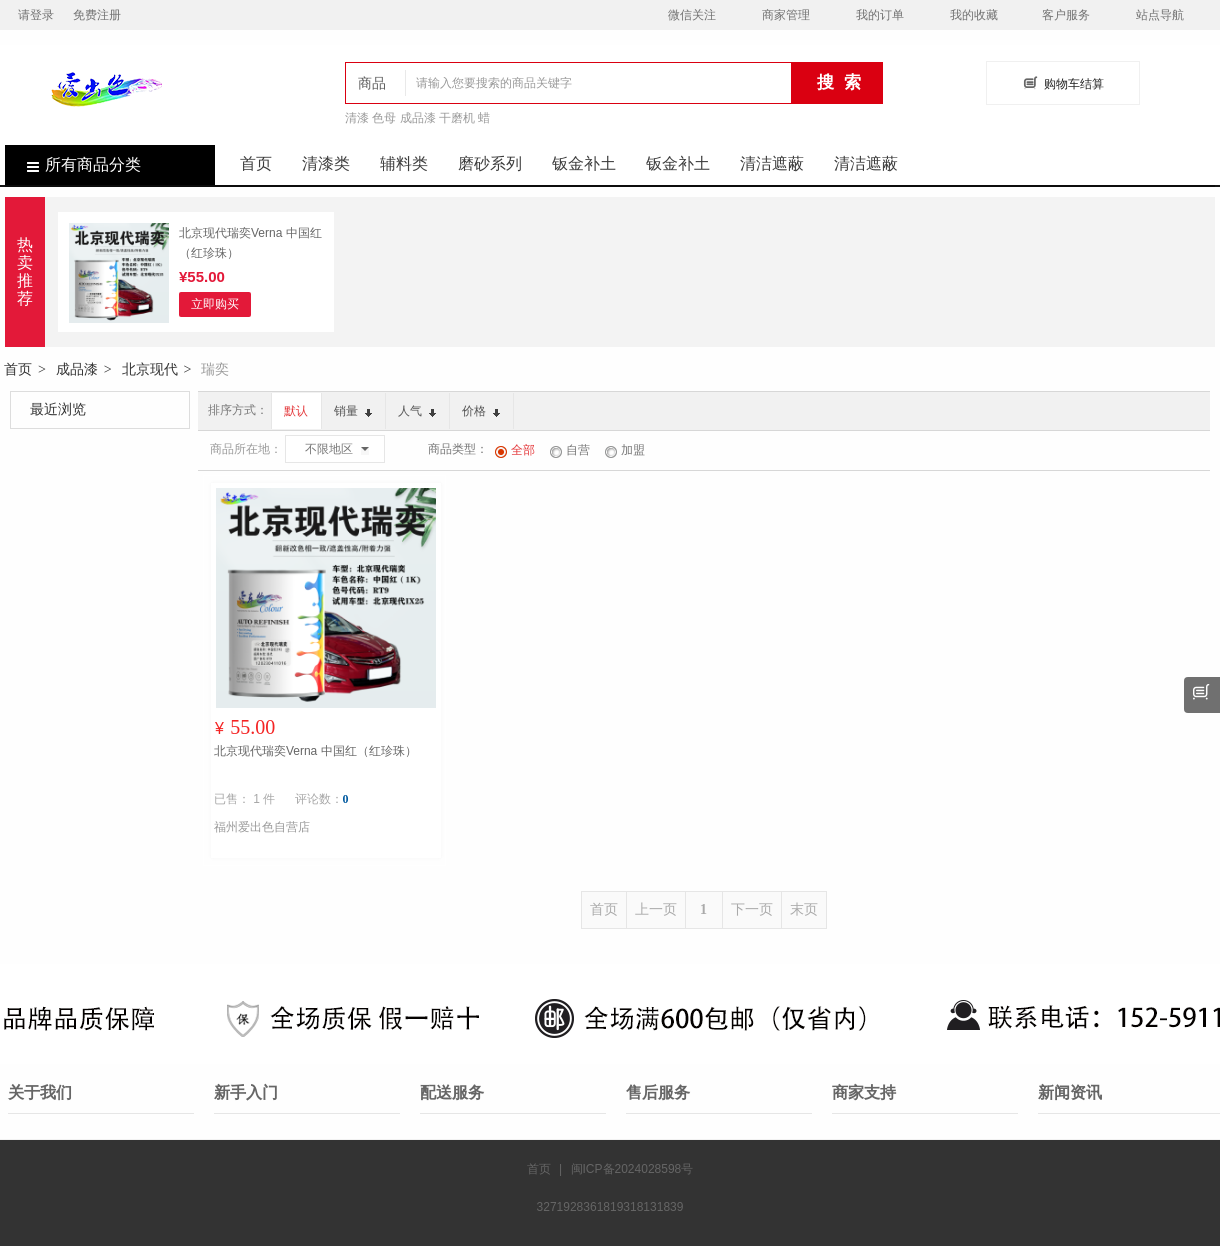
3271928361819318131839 (610, 1207)
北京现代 (150, 369)
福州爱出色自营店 (262, 827)
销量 (353, 411)
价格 (481, 411)
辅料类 (404, 163)
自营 (570, 450)
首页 (256, 163)
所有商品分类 (73, 164)
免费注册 (97, 15)
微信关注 (692, 15)
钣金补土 (584, 163)
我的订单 (880, 15)
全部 (515, 450)
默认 (296, 411)
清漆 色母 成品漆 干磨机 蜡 (417, 118)
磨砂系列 (490, 163)
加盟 (625, 450)
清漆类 (326, 163)
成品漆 (77, 369)
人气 (417, 411)
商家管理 (786, 15)
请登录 (36, 15)
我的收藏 (974, 15)
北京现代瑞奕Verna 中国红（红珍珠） (250, 243)
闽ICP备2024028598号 (632, 1169)
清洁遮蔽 (772, 163)
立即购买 (215, 304)
